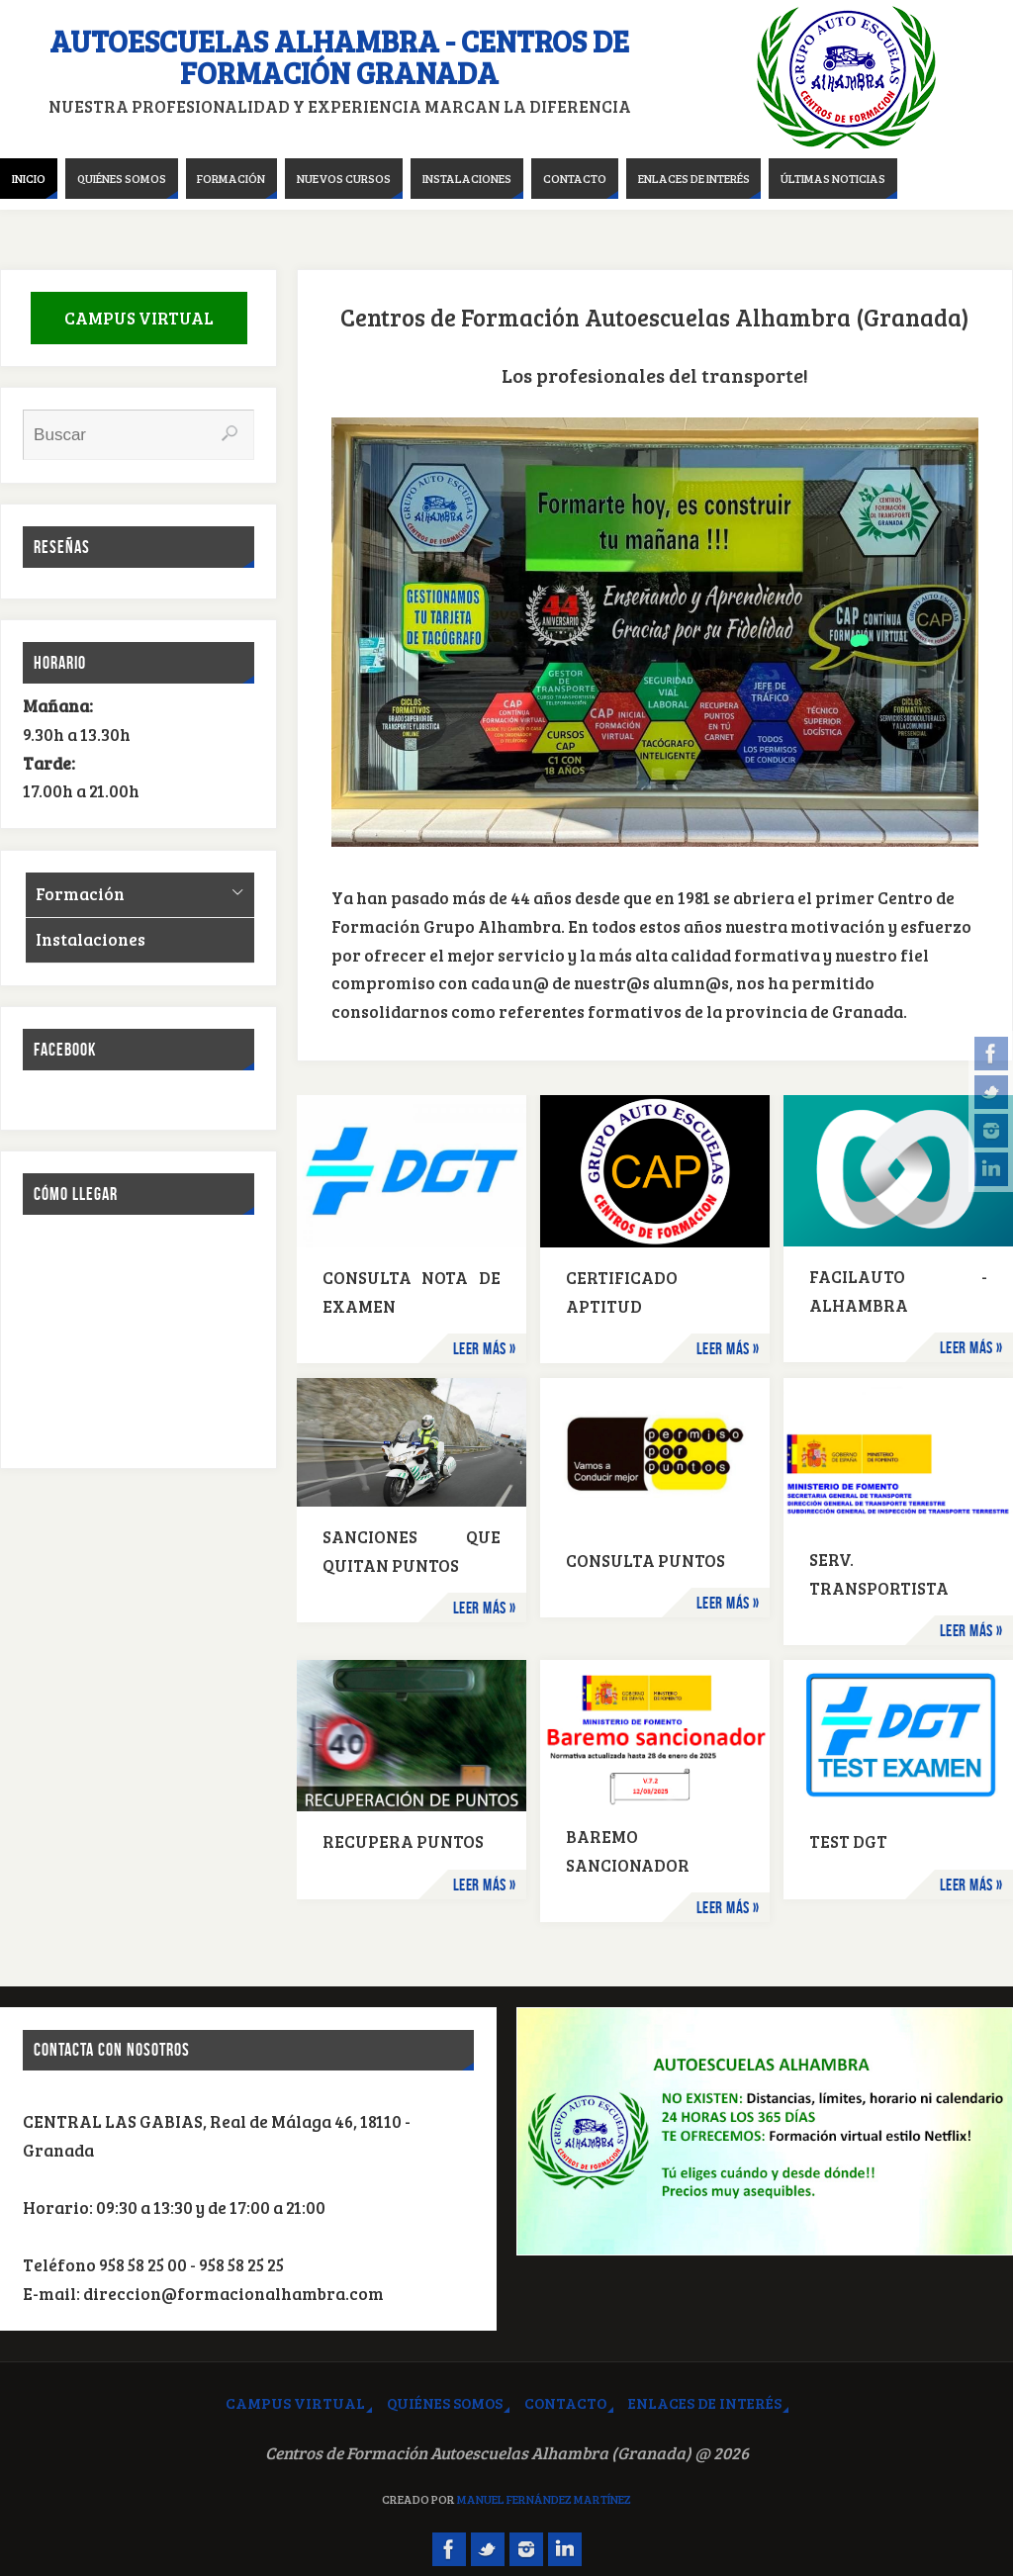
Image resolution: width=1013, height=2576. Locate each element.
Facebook (65, 1049)
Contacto (565, 2403)
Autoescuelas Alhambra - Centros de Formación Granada (339, 56)
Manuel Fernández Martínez (544, 2499)
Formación (80, 893)
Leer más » (484, 1348)
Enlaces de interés (705, 2403)
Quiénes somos (445, 2403)
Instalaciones (90, 939)
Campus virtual (295, 2403)
